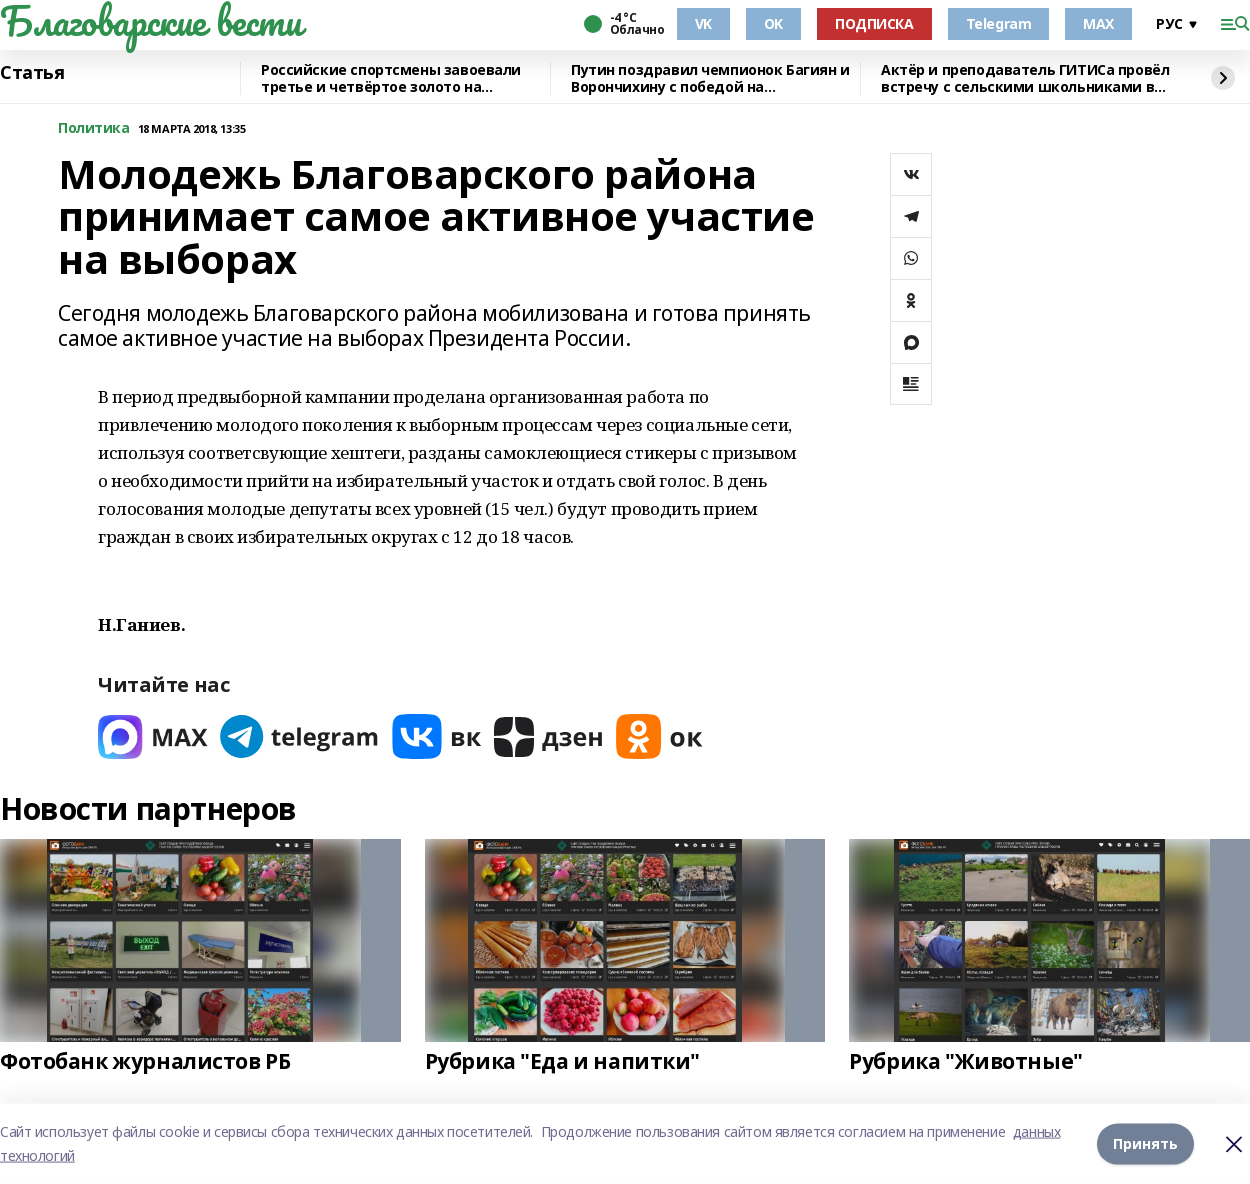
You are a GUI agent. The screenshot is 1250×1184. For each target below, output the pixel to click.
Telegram (999, 23)
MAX (1098, 23)
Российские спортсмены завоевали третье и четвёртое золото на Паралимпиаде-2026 (391, 78)
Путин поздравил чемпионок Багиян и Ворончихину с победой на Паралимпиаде (710, 78)
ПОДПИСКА (874, 23)
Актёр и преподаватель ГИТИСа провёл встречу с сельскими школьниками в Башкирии (1025, 78)
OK (773, 23)
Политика (94, 128)
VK (703, 23)
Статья (32, 73)
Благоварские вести (150, 21)
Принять (1145, 1143)
